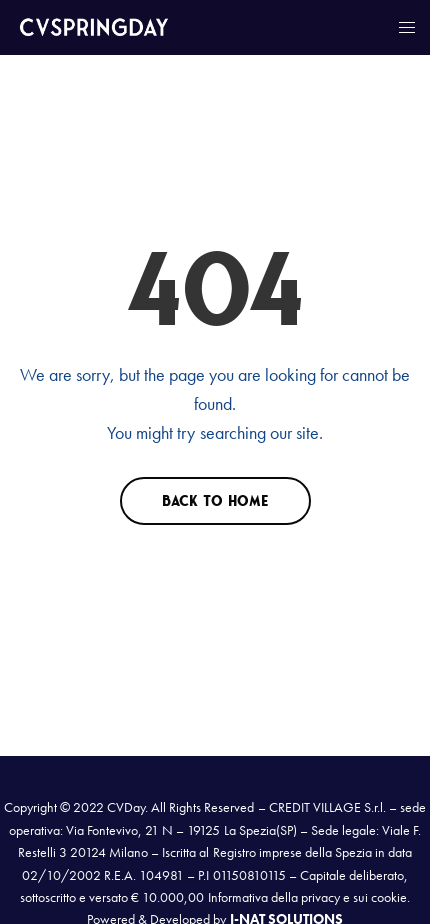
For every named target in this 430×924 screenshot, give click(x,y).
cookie (389, 897)
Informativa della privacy (274, 897)
